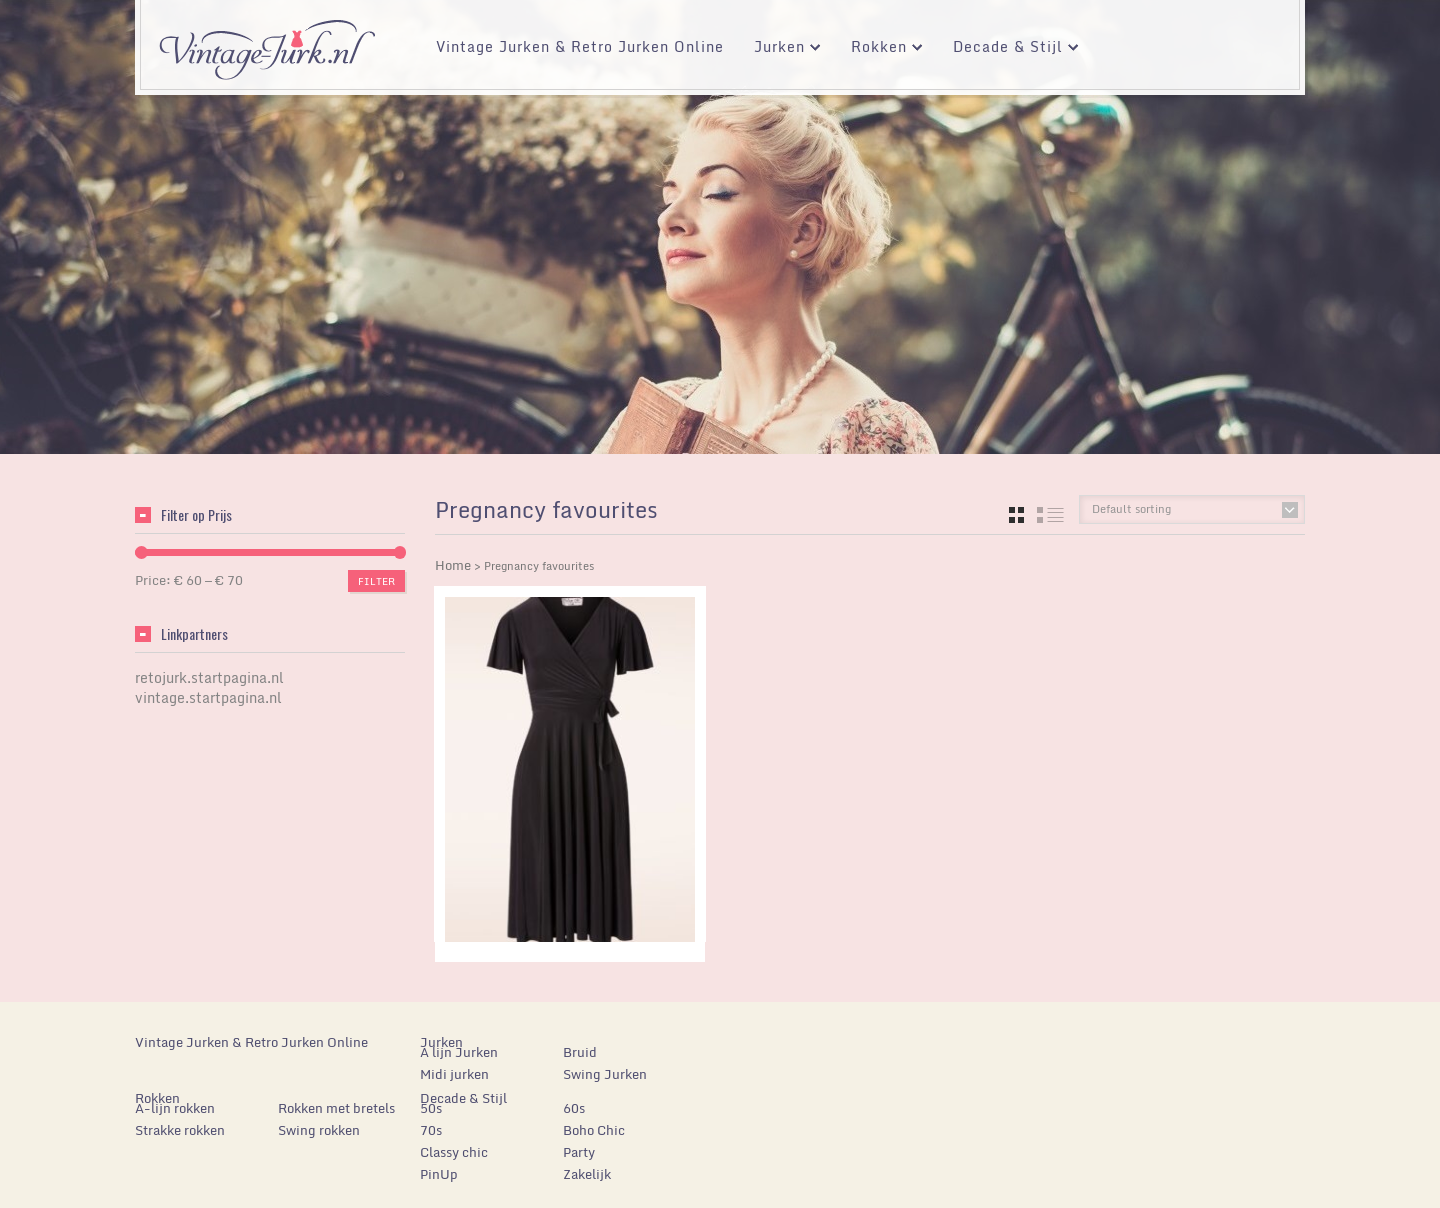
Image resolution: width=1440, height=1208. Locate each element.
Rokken (879, 49)
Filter (376, 581)
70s (431, 1130)
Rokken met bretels (336, 1108)
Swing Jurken (605, 1074)
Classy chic (454, 1152)
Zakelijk (587, 1174)
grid (1016, 515)
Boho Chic (594, 1130)
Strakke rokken (180, 1130)
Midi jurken (454, 1074)
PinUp (439, 1174)
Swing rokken (319, 1130)
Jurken (780, 49)
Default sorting (1131, 509)
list (1050, 515)
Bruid (580, 1052)
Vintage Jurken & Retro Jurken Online (580, 46)
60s (574, 1108)
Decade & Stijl (1008, 49)
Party (579, 1152)
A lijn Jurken (459, 1052)
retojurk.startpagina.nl (209, 677)
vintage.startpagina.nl (208, 697)
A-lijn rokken (175, 1108)
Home (453, 565)
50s (431, 1108)
